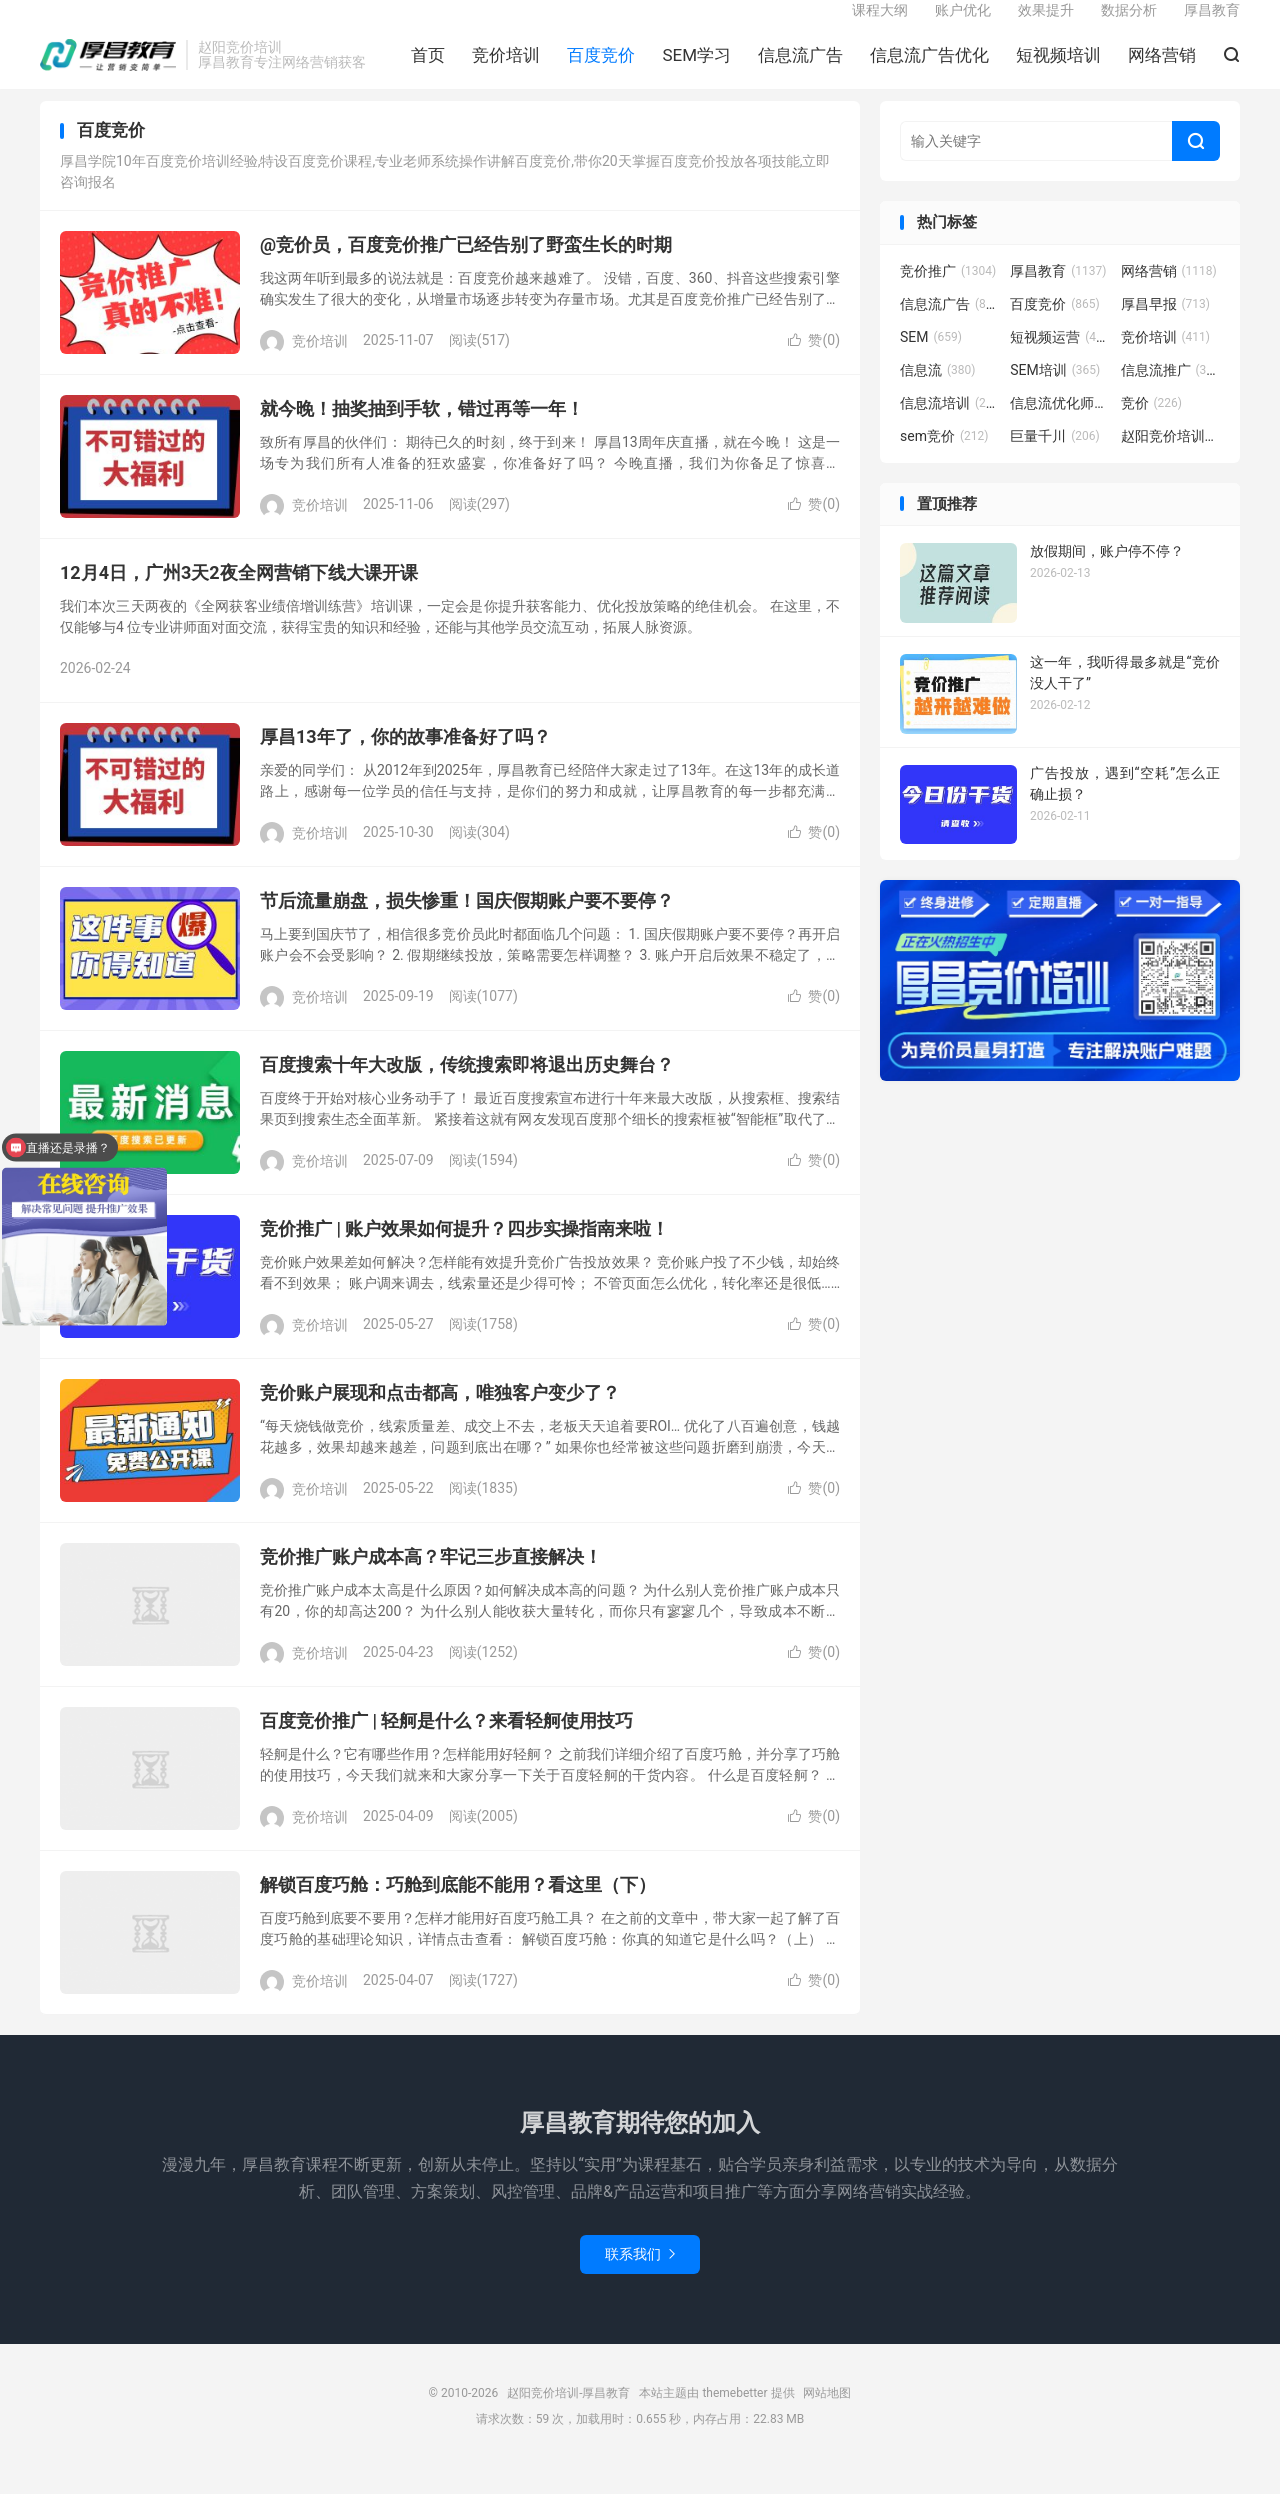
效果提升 (1046, 26)
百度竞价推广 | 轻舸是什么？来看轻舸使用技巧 (446, 1746)
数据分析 (1129, 26)
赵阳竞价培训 (1171, 462)
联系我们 (640, 2280)
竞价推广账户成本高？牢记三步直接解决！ (431, 1582)
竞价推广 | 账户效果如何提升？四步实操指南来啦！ (464, 1254)
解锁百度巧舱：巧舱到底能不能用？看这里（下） (458, 1910)
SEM (931, 363)
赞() (814, 366)
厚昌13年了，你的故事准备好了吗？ (405, 762)
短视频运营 (1060, 363)
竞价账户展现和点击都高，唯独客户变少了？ (440, 1418)
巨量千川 (1055, 462)
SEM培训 (1055, 396)
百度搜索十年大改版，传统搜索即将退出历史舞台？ (467, 1090)
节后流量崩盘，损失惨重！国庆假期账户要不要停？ (467, 926)
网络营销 (1162, 71)
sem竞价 (944, 462)
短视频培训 (1058, 71)
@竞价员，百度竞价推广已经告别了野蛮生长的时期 (466, 270)
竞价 (1152, 429)
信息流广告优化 (929, 71)
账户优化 (963, 26)
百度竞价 (601, 71)
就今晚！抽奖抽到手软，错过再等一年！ (422, 434)
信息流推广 (1171, 396)
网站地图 (827, 2419)
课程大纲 (880, 26)
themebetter (734, 2419)
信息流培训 (950, 429)
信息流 (938, 396)
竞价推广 (948, 297)
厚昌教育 (1212, 26)
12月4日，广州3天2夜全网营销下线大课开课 (239, 598)
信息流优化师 (1060, 429)
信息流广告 (800, 71)
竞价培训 (506, 71)
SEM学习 (696, 71)
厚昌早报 (1166, 330)
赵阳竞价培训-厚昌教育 (108, 71)
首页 (428, 71)
